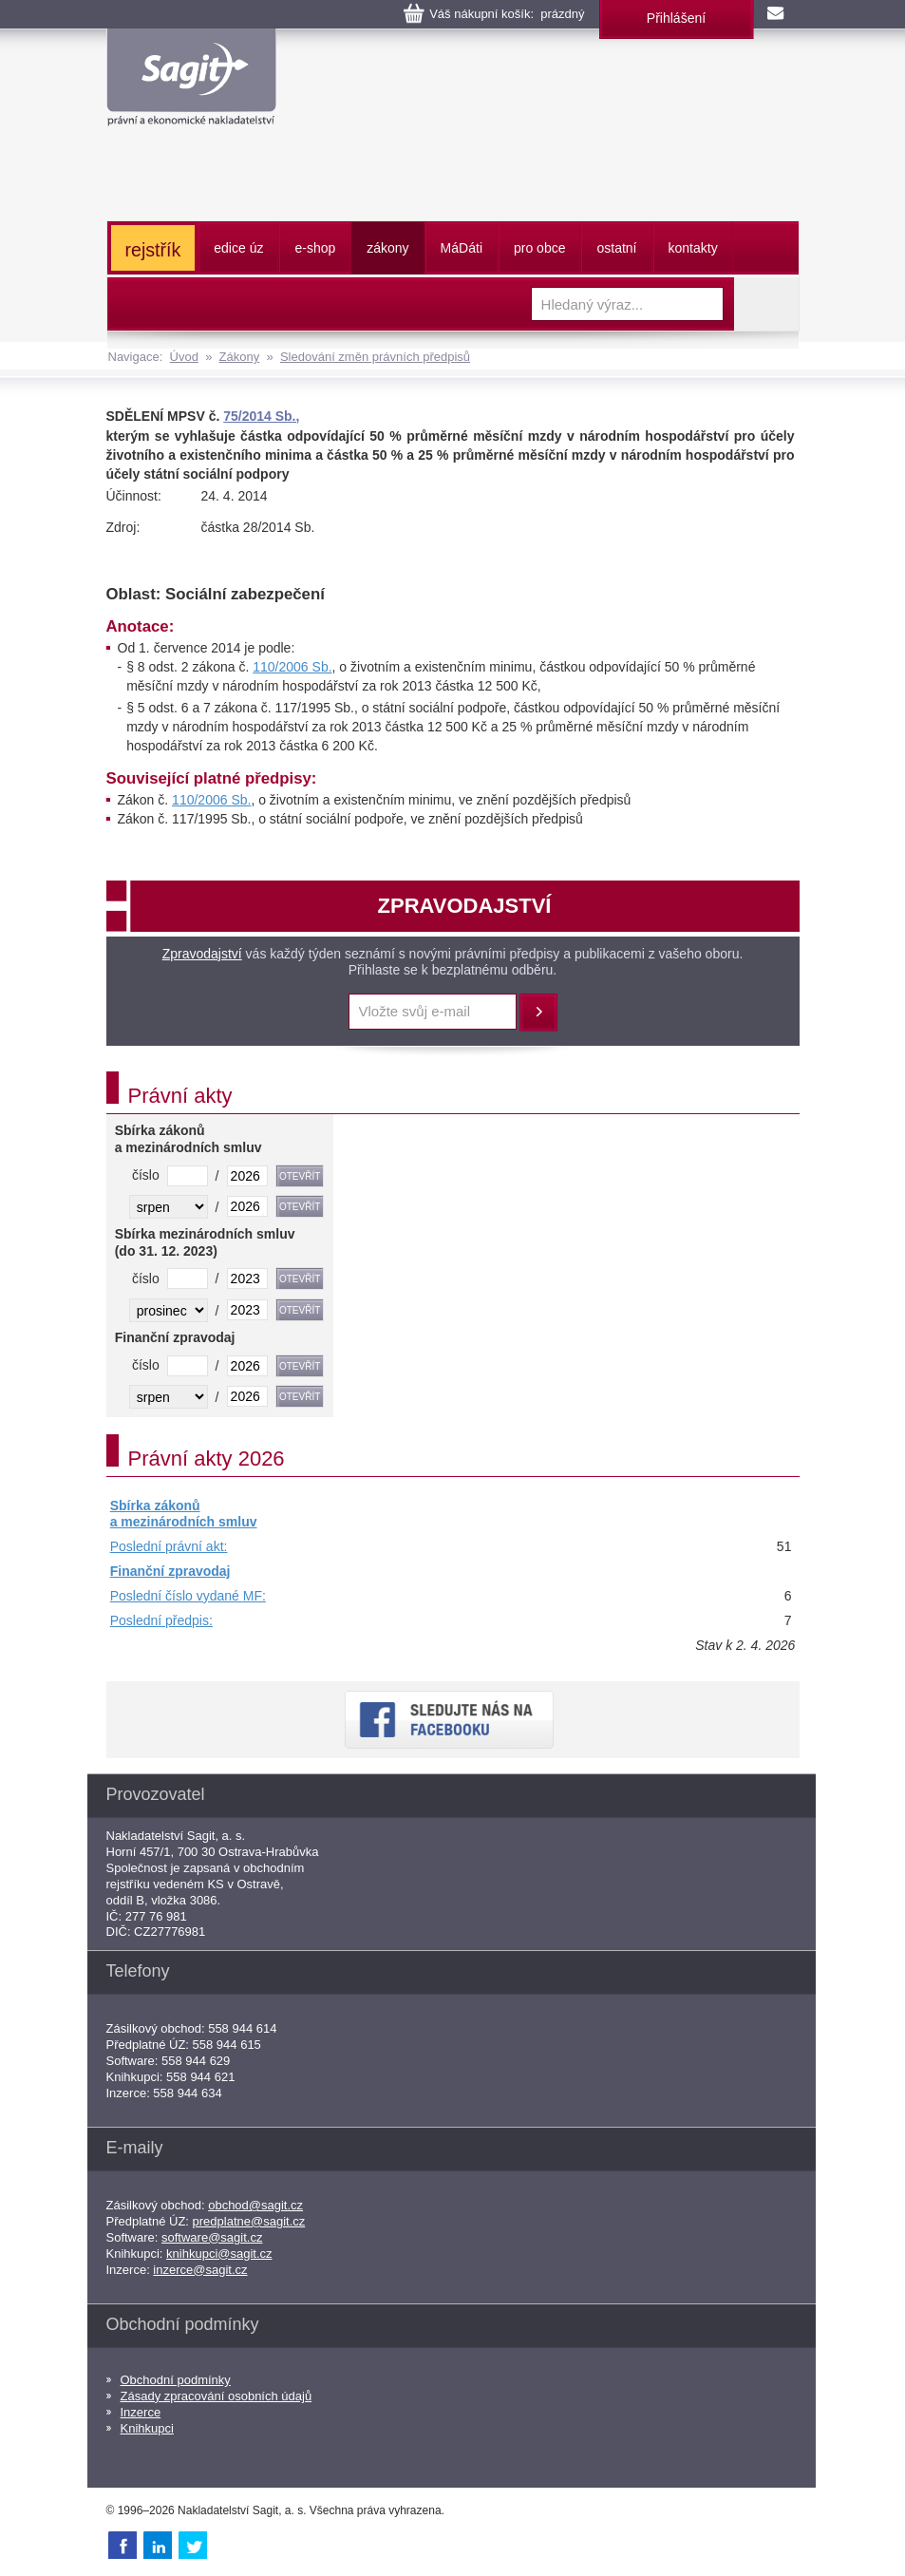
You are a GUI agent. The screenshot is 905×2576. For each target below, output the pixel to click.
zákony (387, 248)
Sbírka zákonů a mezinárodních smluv (183, 1514)
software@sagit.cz (211, 2237)
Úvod (184, 357)
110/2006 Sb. (292, 666)
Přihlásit (538, 1012)
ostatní (616, 248)
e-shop (314, 248)
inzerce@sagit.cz (200, 2270)
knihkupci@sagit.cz (219, 2253)
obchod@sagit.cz (255, 2205)
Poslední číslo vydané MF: (188, 1595)
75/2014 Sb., (261, 416)
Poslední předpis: (161, 1620)
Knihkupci (147, 2428)
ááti (461, 248)
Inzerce (141, 2412)
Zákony (239, 357)
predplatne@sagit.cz (249, 2221)
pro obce (539, 248)
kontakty (693, 248)
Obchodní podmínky (176, 2380)
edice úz (238, 248)
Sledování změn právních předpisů (375, 357)
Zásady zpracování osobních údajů (216, 2396)
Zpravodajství (202, 953)
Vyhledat (766, 304)
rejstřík (153, 249)
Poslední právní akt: (169, 1546)
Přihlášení (676, 18)
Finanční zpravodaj (170, 1571)
